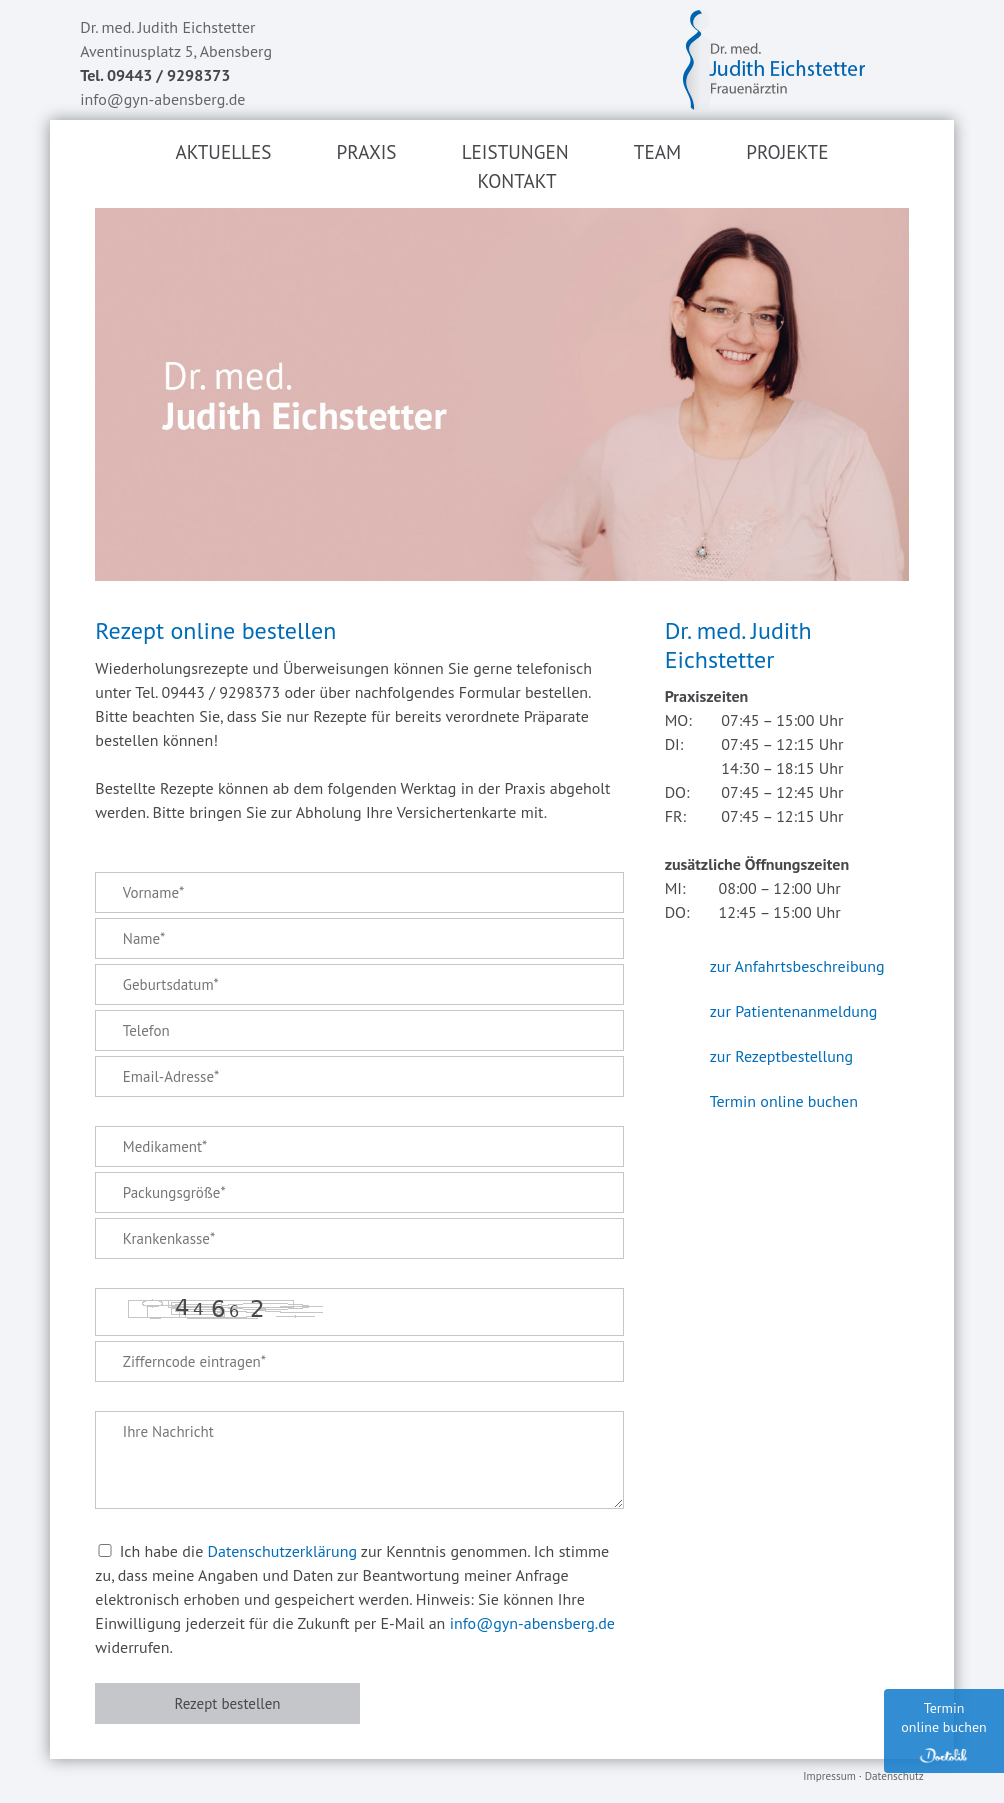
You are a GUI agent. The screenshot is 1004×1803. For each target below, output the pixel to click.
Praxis (367, 152)
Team (657, 152)
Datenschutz (894, 1776)
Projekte (787, 152)
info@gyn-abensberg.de (162, 99)
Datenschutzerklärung (282, 1551)
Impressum (829, 1776)
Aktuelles (223, 152)
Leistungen (515, 152)
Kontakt (516, 181)
